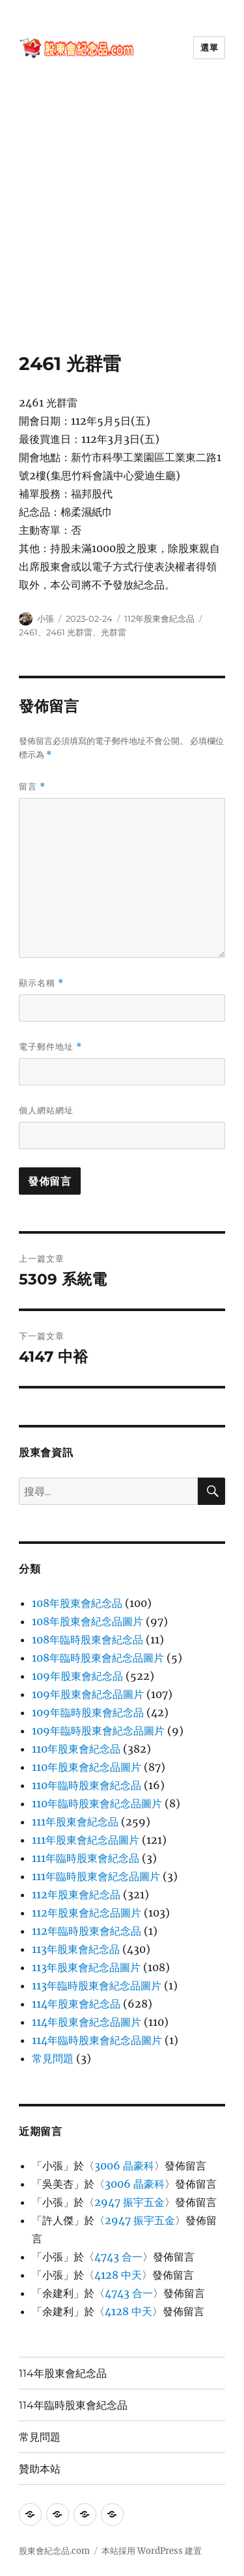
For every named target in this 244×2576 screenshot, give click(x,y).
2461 (28, 632)
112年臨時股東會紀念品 (86, 1930)
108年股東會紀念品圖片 (87, 1621)
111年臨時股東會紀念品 (85, 1858)
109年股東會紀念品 (77, 1675)
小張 (45, 618)
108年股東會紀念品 (77, 1603)
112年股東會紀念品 (159, 618)
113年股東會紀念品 (76, 1949)
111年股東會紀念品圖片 (85, 1839)
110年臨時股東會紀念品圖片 (97, 1803)
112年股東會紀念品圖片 (86, 1912)
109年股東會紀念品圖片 (88, 1694)
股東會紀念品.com (54, 2550)
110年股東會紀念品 (76, 1748)
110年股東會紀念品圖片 (86, 1766)
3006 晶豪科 (124, 2165)
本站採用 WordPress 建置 (152, 2550)
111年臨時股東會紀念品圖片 (96, 1876)
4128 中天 (118, 2274)
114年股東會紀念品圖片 (86, 2021)
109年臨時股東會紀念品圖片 (98, 1730)
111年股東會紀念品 (75, 1821)
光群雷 (113, 632)
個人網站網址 (46, 1110)
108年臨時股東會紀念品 (87, 1639)
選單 (209, 47)
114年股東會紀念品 (76, 2003)
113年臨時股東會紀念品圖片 (96, 1985)
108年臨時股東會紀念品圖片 (98, 1657)
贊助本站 (40, 2469)
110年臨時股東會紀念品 (86, 1785)
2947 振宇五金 (129, 2202)
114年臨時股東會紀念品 (73, 2405)
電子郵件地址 (50, 1046)
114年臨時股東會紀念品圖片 (97, 2040)
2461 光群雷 (69, 632)
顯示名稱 (41, 983)
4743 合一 (118, 2256)
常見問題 (53, 2058)
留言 (32, 786)
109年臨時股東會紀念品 (88, 1712)
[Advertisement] (122, 224)
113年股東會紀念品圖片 (86, 1967)
